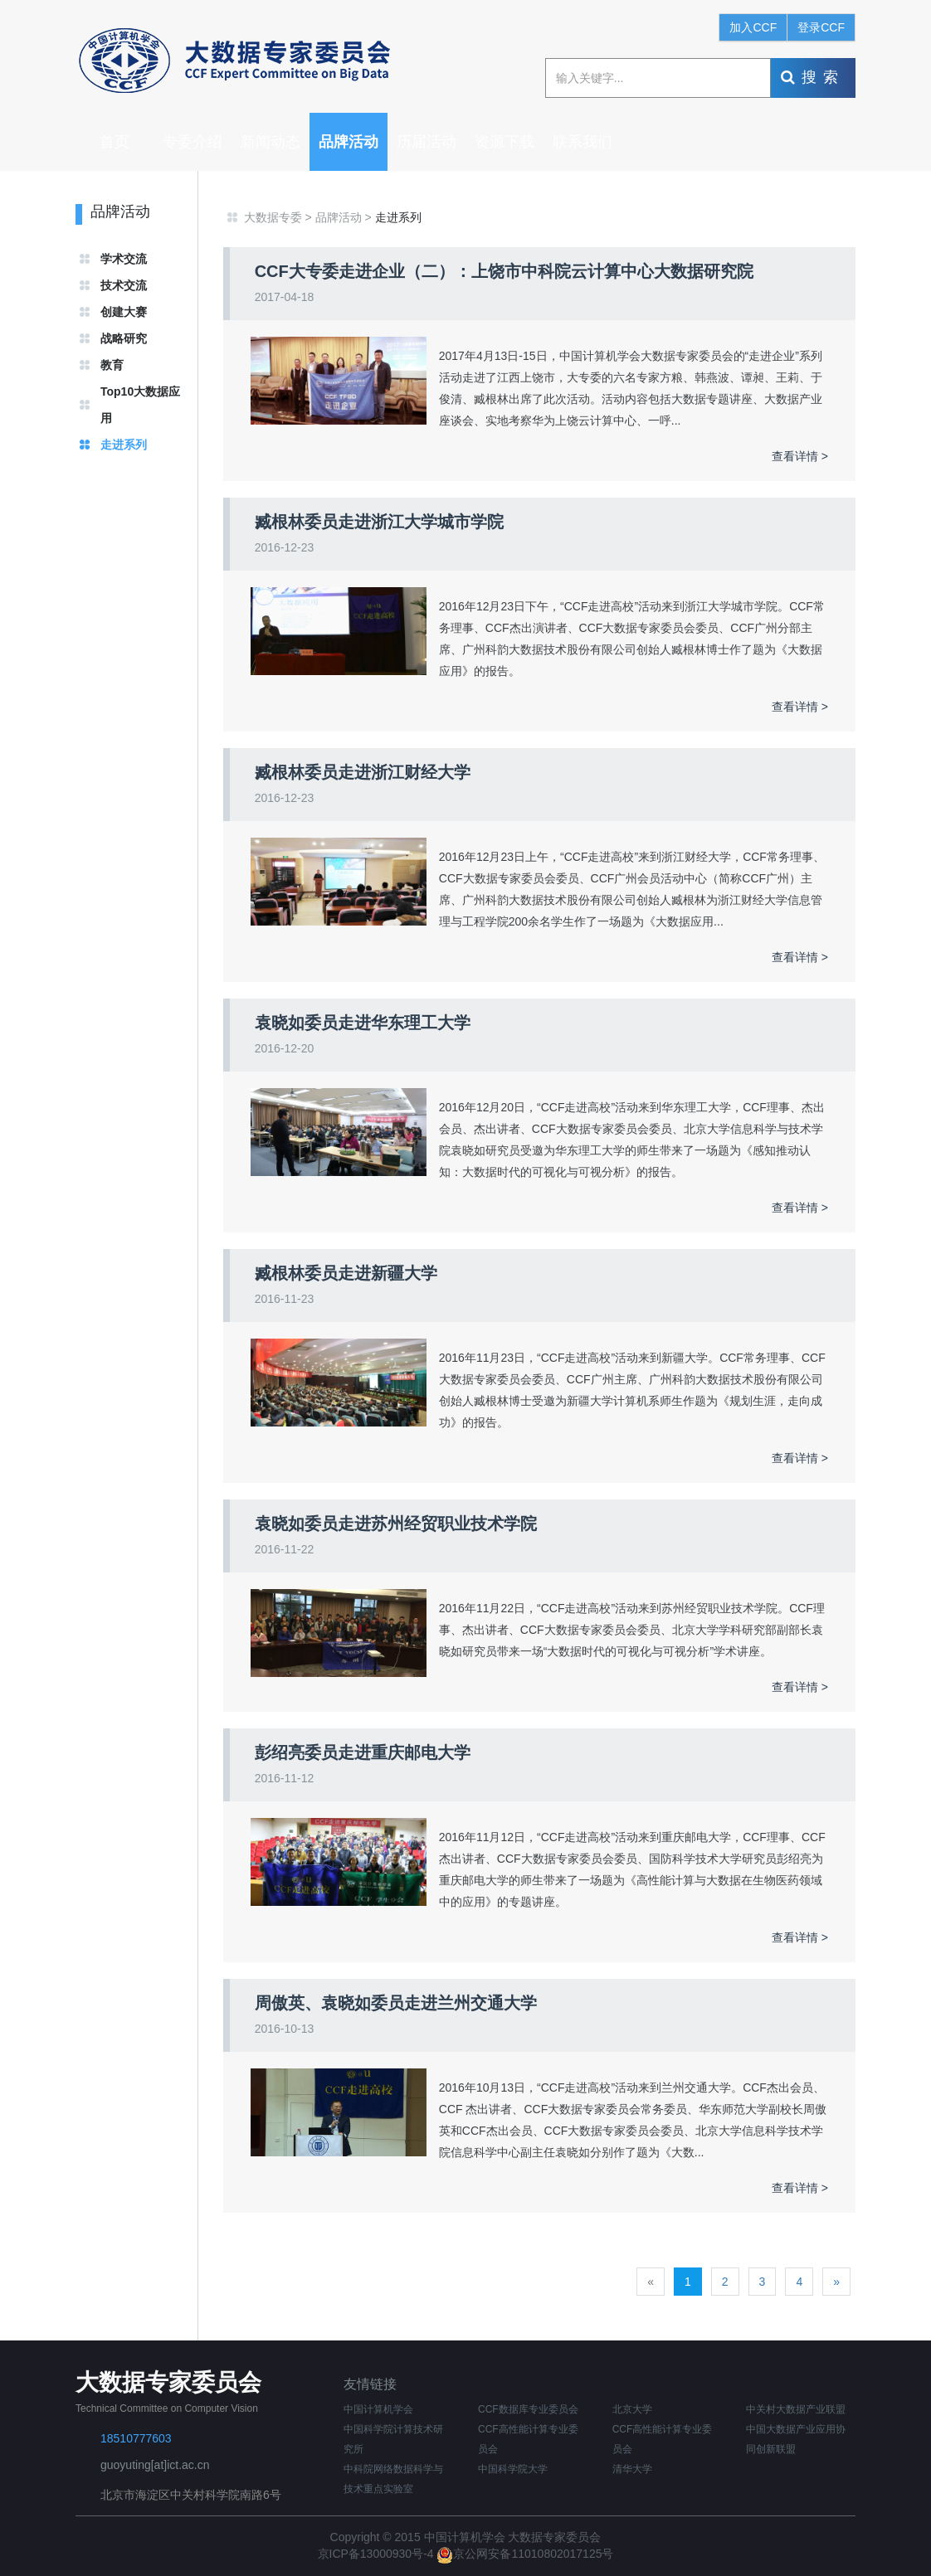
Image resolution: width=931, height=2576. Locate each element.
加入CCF (753, 27)
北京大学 (632, 2409)
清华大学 (632, 2469)
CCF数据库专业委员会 (528, 2409)
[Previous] (650, 2281)
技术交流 (123, 285)
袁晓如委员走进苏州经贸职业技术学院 (396, 1523)
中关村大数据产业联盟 (796, 2409)
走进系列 (123, 444)
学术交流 (123, 258)
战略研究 (123, 338)
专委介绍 (192, 142)
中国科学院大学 (513, 2469)
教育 (112, 365)
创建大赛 (123, 311)
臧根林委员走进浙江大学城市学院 (379, 522)
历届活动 (426, 142)
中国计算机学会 (378, 2409)
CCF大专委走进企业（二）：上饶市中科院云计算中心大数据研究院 (504, 271)
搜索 (813, 77)
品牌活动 (348, 142)
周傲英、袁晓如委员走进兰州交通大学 (396, 2003)
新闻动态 (270, 142)
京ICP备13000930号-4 (377, 2553)
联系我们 (582, 142)
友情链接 (370, 2384)
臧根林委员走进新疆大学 (346, 1273)
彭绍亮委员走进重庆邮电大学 (362, 1752)
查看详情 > (800, 456)
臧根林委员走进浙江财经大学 (362, 772)
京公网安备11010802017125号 (524, 2553)
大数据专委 (273, 217)
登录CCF (821, 27)
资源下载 (504, 142)
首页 (114, 142)
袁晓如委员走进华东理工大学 (362, 1022)
